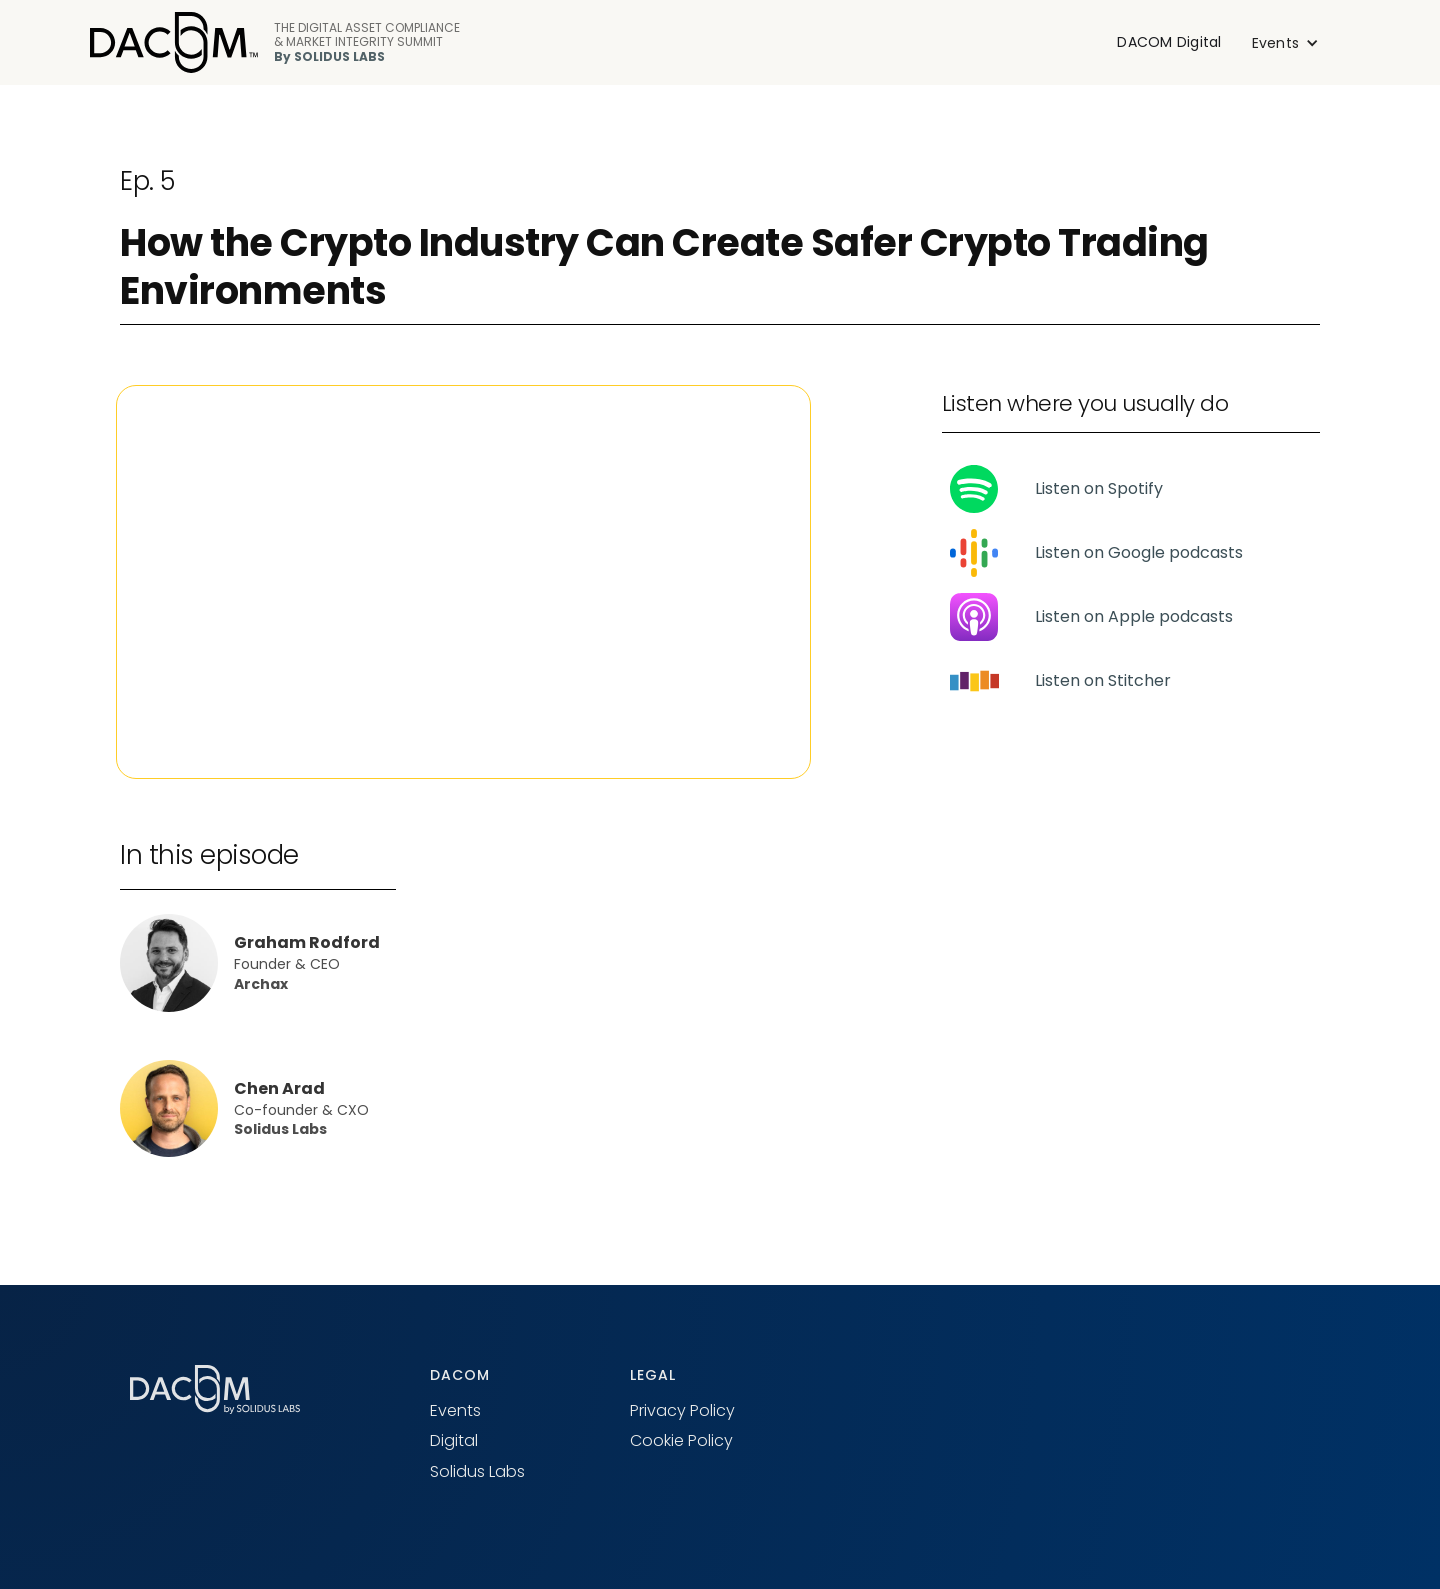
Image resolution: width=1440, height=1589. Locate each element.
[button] (1286, 43)
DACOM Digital (1169, 42)
